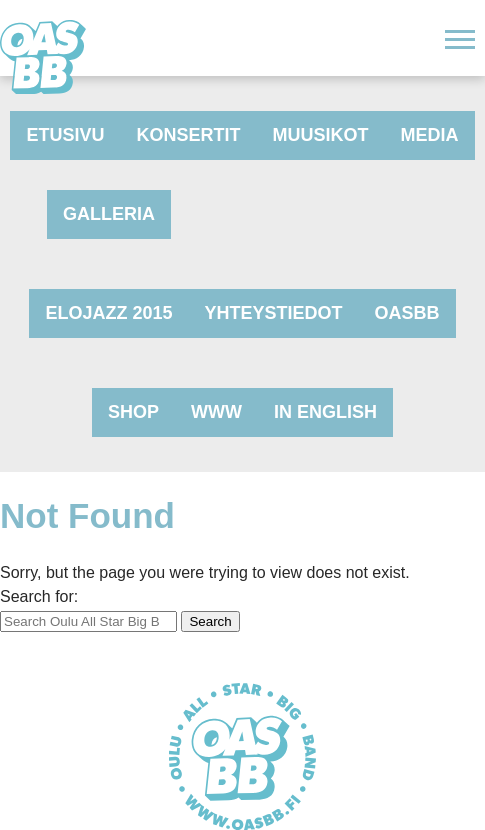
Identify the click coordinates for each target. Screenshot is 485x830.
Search (210, 621)
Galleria (109, 214)
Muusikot (321, 135)
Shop (133, 412)
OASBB (407, 313)
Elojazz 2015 (108, 313)
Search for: (39, 596)
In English (325, 412)
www (216, 412)
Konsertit (189, 135)
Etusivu (65, 135)
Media (430, 135)
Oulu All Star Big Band (43, 57)
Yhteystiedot (274, 313)
